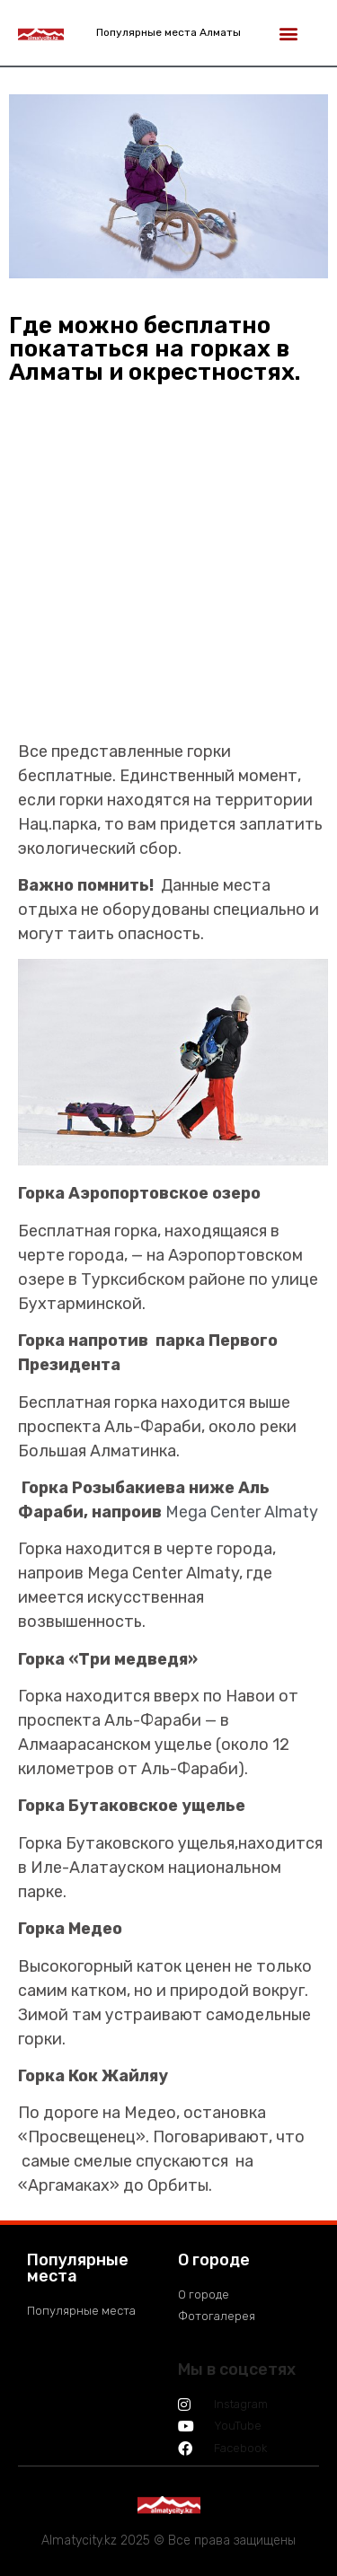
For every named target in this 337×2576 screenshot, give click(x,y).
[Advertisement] (168, 571)
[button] (288, 33)
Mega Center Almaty (241, 1512)
